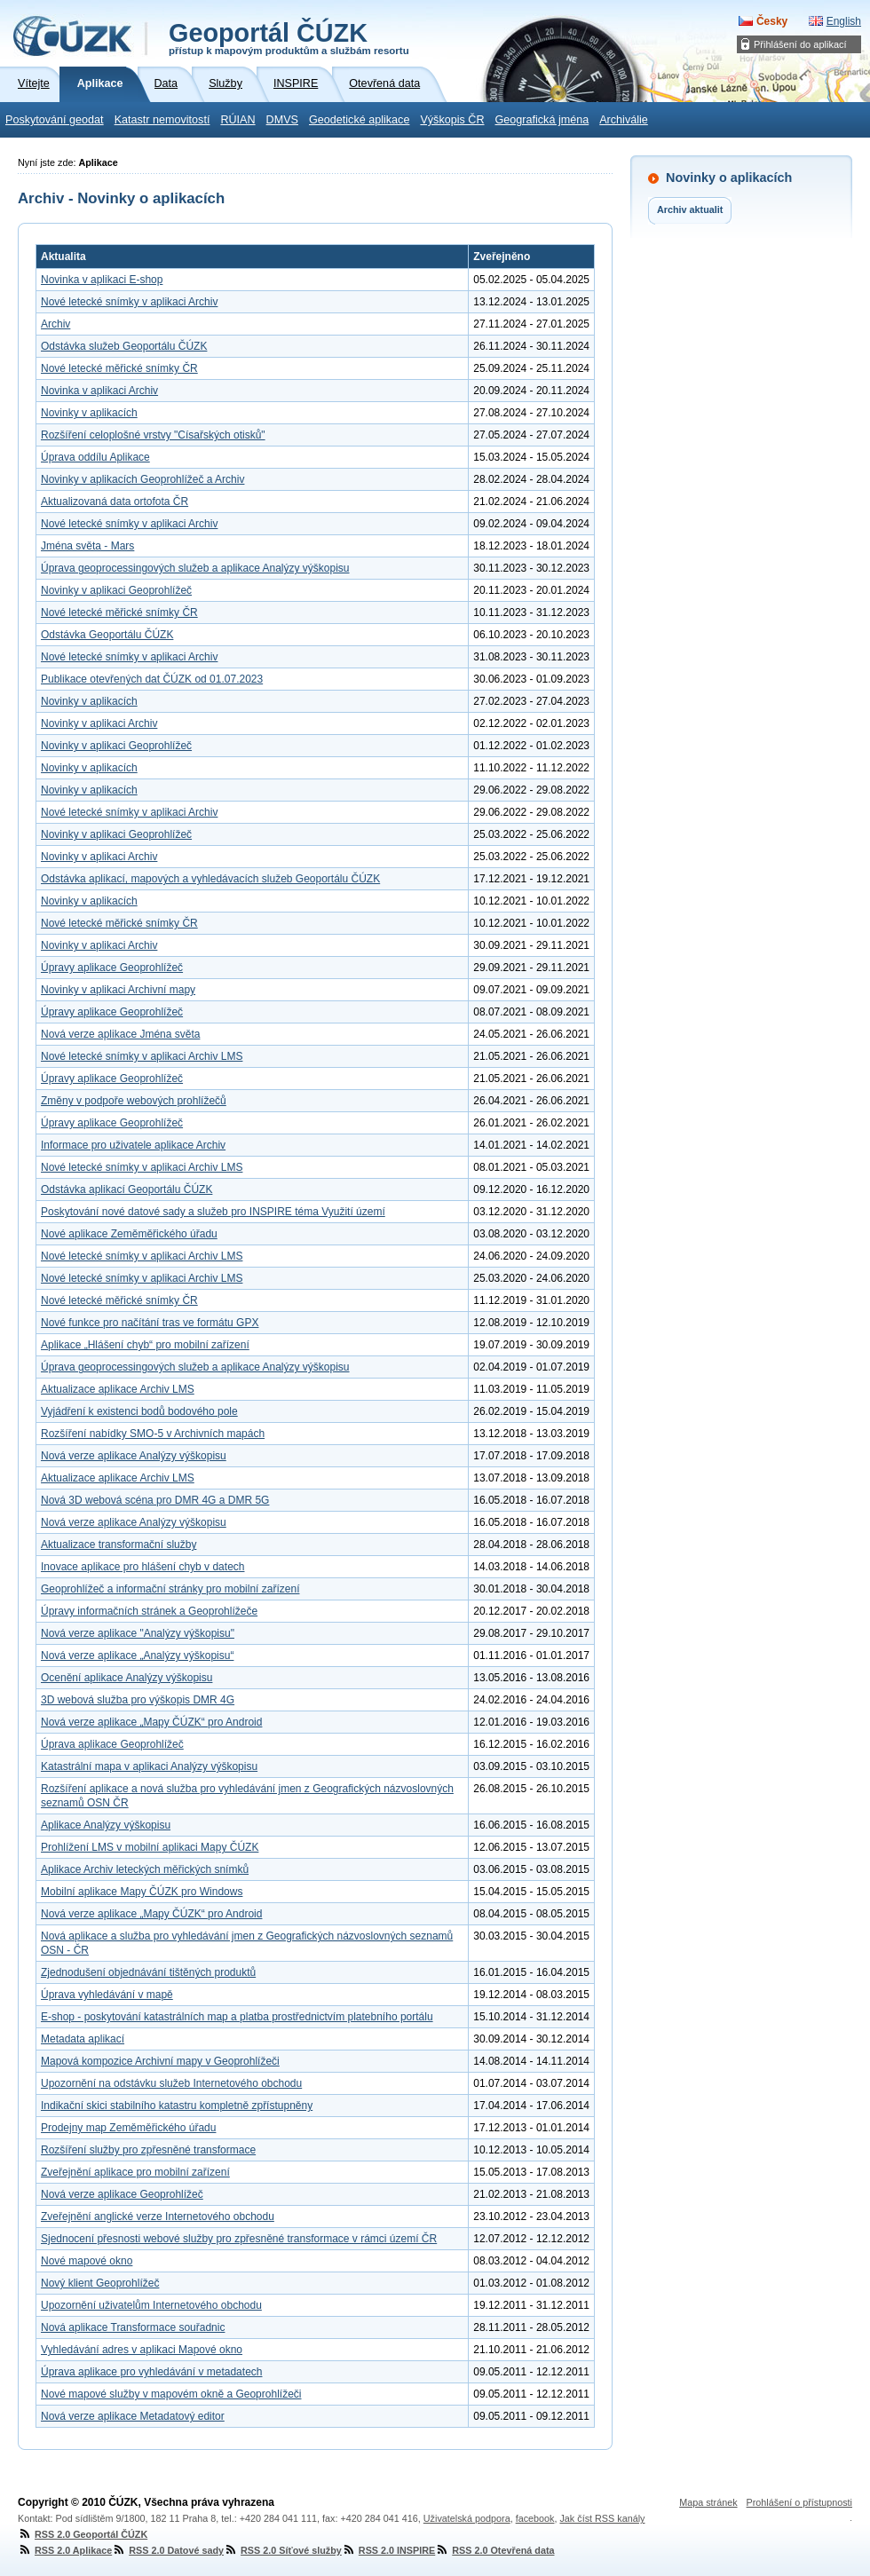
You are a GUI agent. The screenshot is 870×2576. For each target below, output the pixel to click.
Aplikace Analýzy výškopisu (105, 1825)
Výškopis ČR (452, 120)
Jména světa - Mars (87, 546)
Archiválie (623, 120)
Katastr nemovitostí (162, 120)
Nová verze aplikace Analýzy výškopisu (133, 1456)
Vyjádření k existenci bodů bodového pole (139, 1411)
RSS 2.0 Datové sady (168, 2550)
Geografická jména (542, 120)
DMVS (282, 120)
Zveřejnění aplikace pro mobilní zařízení (135, 2172)
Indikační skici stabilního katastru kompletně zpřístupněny (176, 2105)
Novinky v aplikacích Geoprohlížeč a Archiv (142, 479)
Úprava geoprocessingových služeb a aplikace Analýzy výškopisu (195, 568)
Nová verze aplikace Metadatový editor (133, 2416)
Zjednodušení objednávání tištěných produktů (148, 1972)
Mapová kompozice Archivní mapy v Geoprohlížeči (160, 2061)
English (843, 21)
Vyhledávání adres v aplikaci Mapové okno (141, 2349)
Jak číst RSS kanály (602, 2518)
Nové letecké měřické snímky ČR (119, 368)
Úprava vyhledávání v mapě (107, 1994)
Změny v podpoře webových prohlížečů (133, 1100)
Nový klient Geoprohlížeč (100, 2283)
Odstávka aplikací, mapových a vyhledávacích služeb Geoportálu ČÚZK (210, 879)
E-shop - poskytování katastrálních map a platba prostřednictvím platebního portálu (237, 2017)
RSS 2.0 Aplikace (65, 2550)
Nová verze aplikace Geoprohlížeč (122, 2194)
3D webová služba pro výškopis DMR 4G (137, 1700)
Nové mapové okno (86, 2261)
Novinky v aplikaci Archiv (99, 723)
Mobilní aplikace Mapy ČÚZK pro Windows (141, 1891)
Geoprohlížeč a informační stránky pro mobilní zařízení (170, 1589)
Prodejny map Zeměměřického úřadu (128, 2128)
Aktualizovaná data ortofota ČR (114, 501)
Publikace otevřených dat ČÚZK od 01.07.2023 (152, 679)
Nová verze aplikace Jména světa (120, 1034)
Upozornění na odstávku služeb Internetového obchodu (171, 2083)
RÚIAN (237, 120)
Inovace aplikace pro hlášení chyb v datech (142, 1567)
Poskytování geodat (54, 120)
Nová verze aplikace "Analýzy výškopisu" (137, 1633)
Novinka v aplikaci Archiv (99, 390)
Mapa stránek (708, 2502)
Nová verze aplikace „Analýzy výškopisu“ (137, 1655)
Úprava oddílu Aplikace (95, 457)
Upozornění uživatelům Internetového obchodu (151, 2305)
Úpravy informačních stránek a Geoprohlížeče (149, 1611)
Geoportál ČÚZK (289, 37)
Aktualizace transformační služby (118, 1544)
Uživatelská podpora (466, 2518)
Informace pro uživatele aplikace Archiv (133, 1145)
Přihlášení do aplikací (800, 44)
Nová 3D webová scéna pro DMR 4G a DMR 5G (155, 1500)
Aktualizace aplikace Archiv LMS (117, 1389)
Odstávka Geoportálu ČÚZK (107, 634)
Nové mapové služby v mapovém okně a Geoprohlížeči (171, 2394)
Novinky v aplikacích (89, 413)
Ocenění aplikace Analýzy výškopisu (126, 1677)
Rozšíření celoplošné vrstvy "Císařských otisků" (153, 435)
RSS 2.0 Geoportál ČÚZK (82, 2534)
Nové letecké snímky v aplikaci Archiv (129, 302)
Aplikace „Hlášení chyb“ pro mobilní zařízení (145, 1345)
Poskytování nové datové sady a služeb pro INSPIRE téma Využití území (213, 1211)
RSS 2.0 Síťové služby (283, 2550)
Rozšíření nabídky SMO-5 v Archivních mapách (153, 1433)
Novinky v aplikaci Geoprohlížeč (116, 590)
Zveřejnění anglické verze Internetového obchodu (157, 2216)
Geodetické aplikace (359, 120)
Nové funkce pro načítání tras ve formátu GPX (149, 1322)
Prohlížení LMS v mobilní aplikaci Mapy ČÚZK (149, 1847)
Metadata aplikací (82, 2039)
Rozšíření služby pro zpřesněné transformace (148, 2150)
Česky (771, 21)
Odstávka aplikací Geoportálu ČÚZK (126, 1189)
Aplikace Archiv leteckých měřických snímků (145, 1869)
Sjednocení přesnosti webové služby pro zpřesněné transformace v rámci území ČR (239, 2238)
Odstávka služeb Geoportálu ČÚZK (124, 346)
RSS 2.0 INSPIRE (388, 2550)
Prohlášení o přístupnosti (799, 2502)
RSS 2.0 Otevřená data (494, 2550)
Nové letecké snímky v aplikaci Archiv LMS (141, 1056)
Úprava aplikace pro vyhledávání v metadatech (151, 2372)
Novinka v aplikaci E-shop (101, 279)
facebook (535, 2518)
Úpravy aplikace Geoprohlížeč (112, 967)
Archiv (55, 324)
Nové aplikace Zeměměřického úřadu (129, 1234)
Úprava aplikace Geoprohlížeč (112, 1744)
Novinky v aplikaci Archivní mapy (118, 990)
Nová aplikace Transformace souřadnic (133, 2327)
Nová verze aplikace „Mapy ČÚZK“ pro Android (151, 1722)
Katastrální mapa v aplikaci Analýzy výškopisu (149, 1766)
